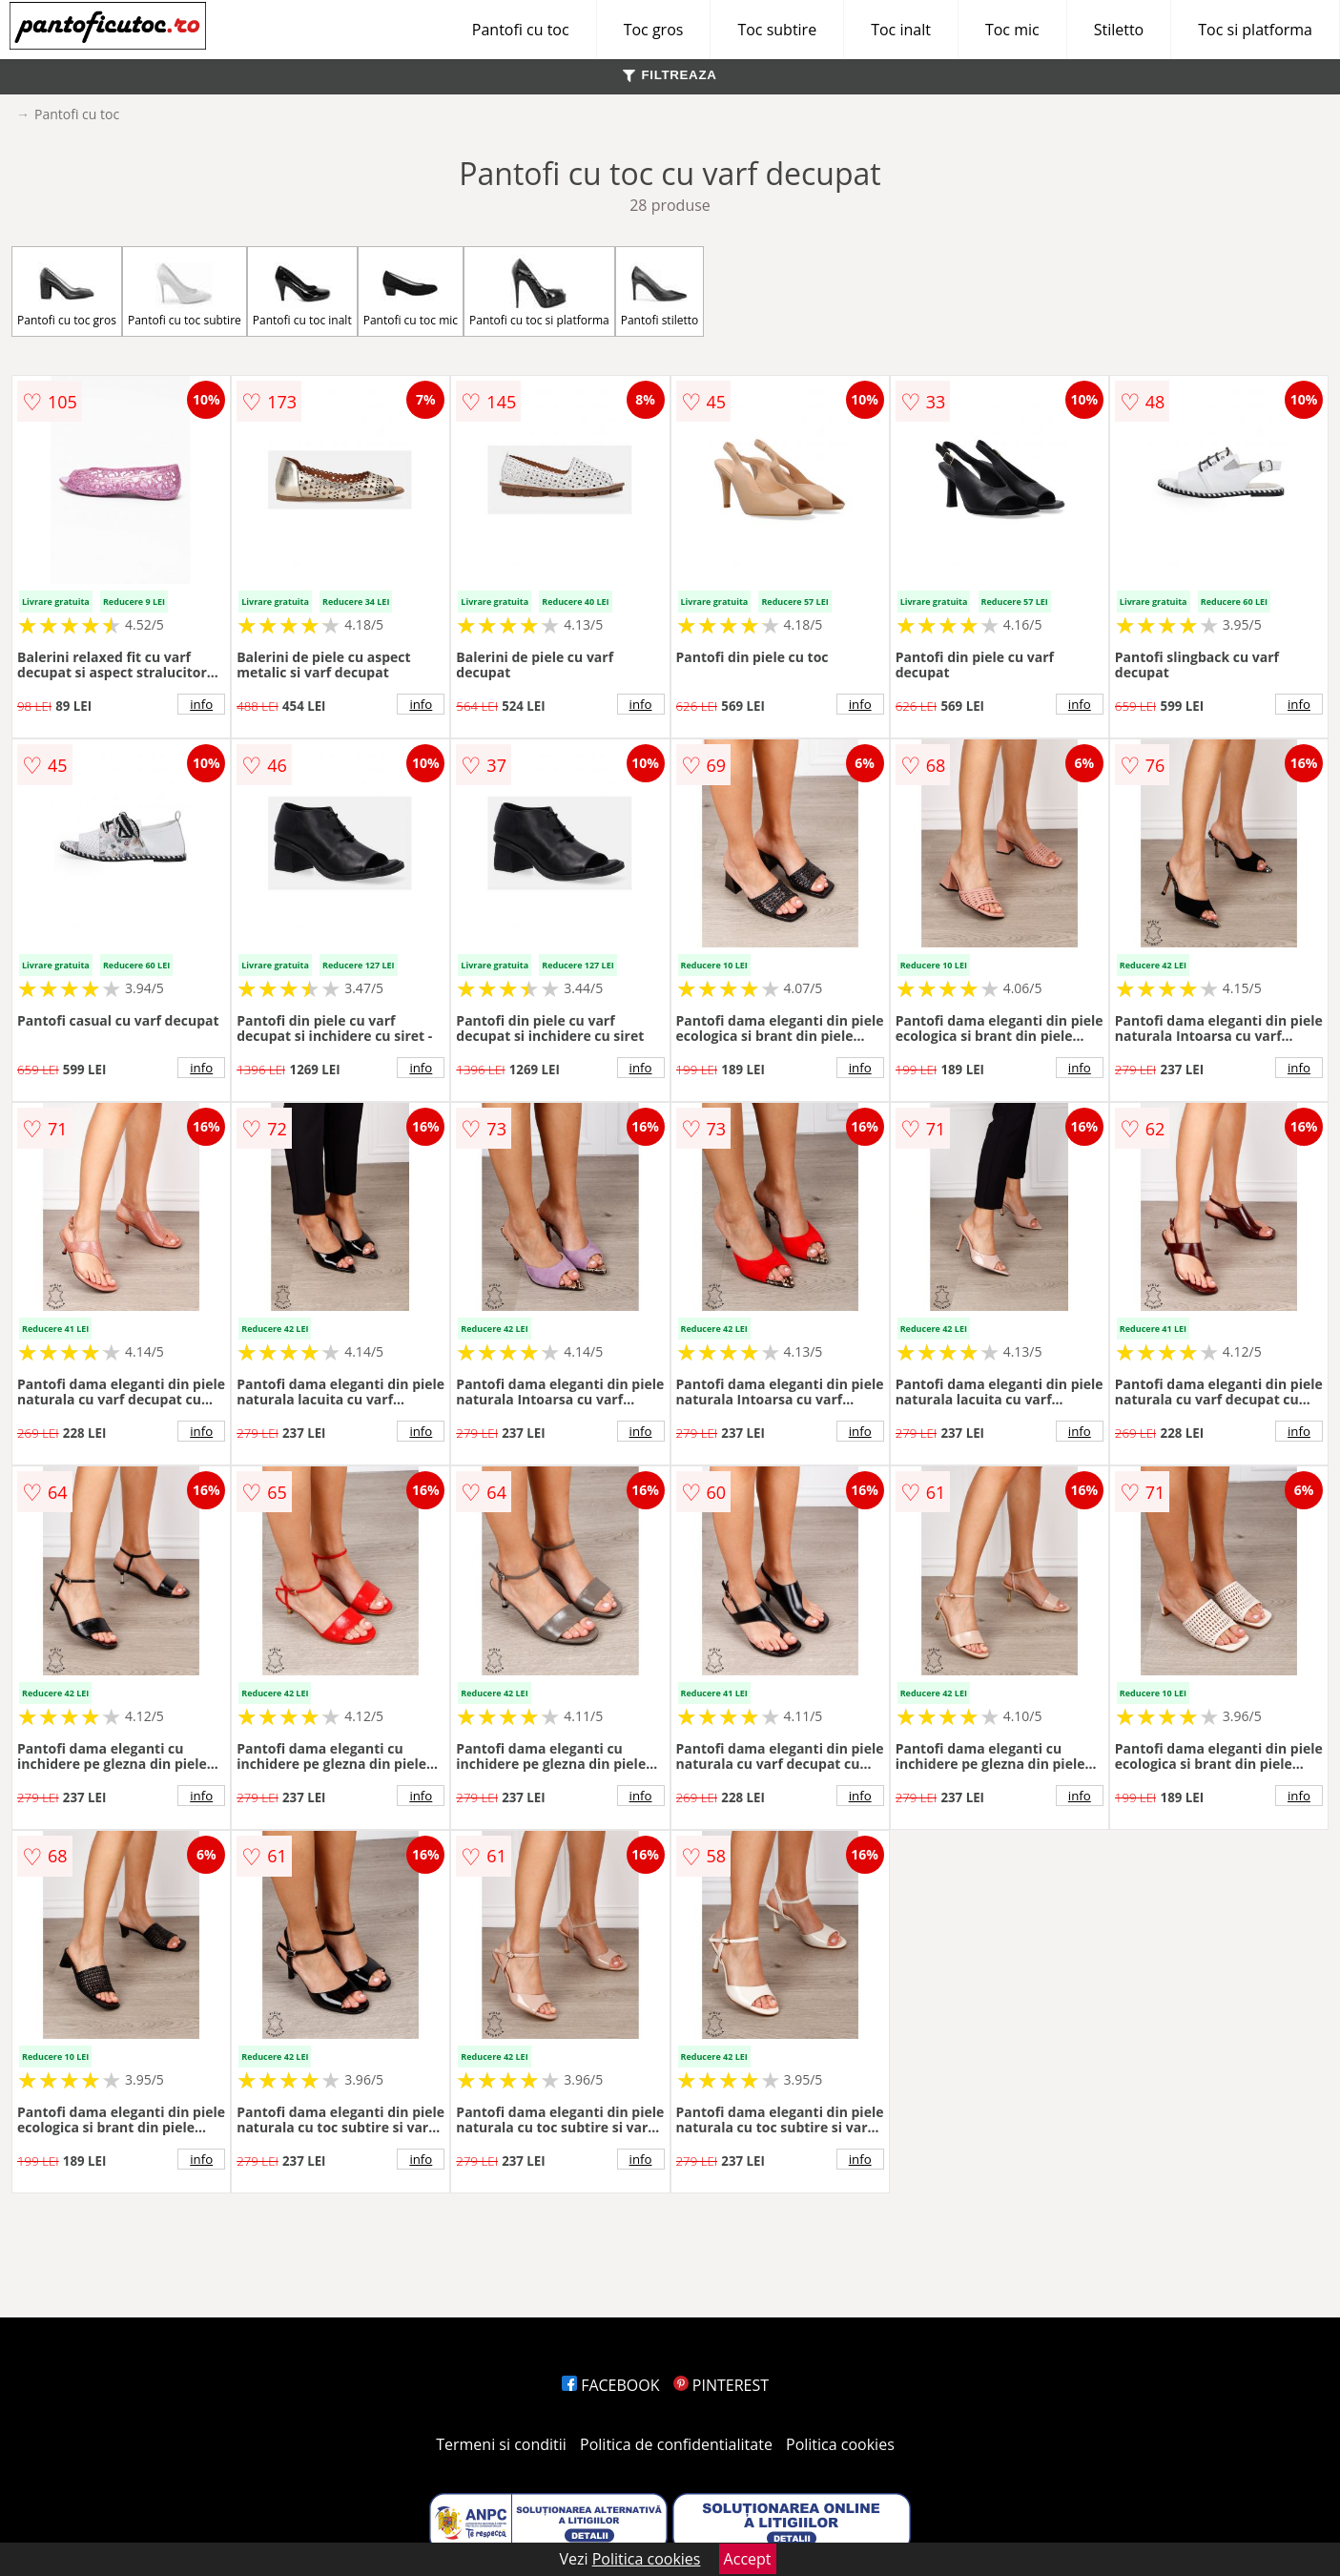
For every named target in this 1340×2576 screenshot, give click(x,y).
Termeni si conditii (501, 2444)
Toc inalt (901, 29)
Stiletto (1119, 29)
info (201, 704)
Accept (748, 2558)
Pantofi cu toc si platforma (539, 291)
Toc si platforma (1255, 29)
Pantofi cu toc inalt (302, 291)
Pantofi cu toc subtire (184, 291)
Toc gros (654, 29)
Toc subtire (776, 29)
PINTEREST (721, 2385)
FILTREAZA (669, 75)
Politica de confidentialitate (676, 2444)
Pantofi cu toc (520, 29)
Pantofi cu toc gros (66, 291)
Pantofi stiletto (660, 291)
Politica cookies (840, 2444)
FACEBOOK (611, 2385)
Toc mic (1012, 29)
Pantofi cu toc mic (410, 291)
